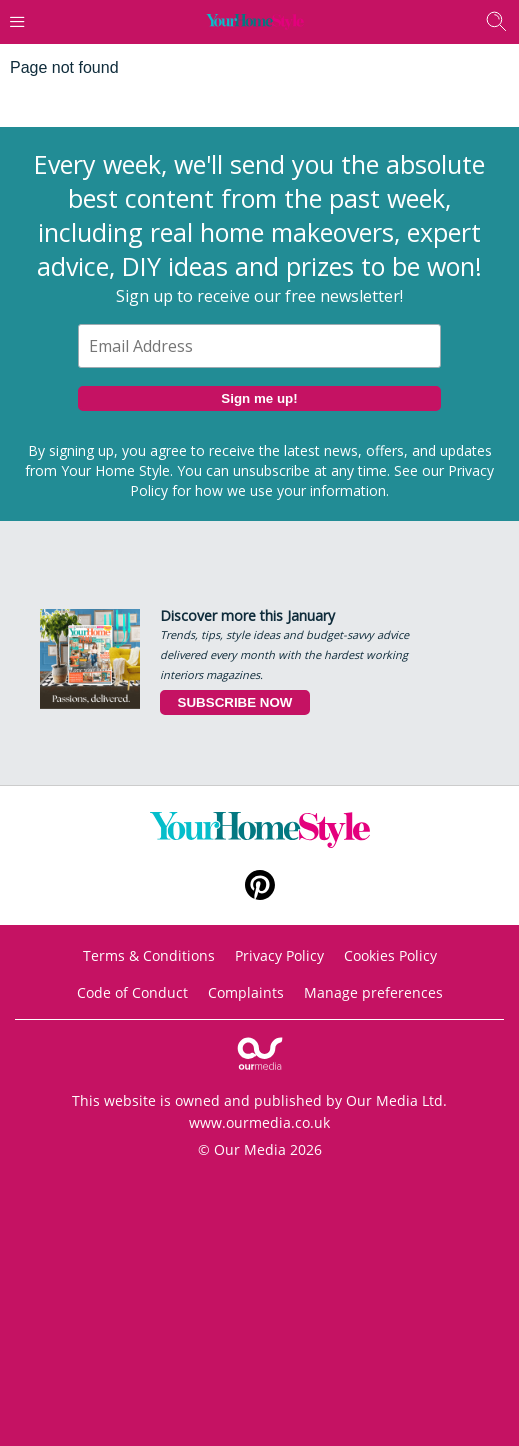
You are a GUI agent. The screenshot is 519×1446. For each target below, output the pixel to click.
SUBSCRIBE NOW (235, 702)
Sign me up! (259, 398)
